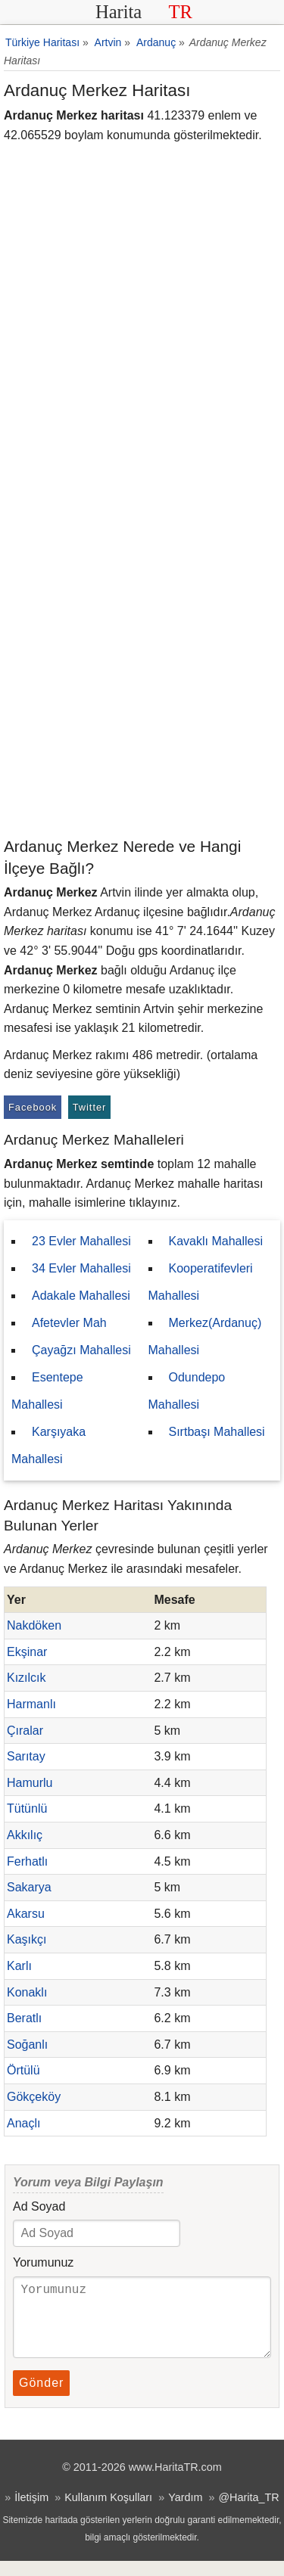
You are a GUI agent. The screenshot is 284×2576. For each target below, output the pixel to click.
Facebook (32, 1107)
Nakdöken (34, 1625)
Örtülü (23, 2070)
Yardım (185, 2512)
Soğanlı (27, 2044)
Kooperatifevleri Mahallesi (200, 1282)
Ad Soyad (39, 2206)
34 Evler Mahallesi (81, 1268)
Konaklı (27, 1992)
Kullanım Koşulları (108, 2512)
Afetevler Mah (69, 1322)
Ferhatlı (27, 1861)
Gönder (41, 2397)
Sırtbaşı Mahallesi (217, 1431)
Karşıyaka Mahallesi (48, 1445)
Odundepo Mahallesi (187, 1391)
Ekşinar (27, 1651)
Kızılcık (26, 1677)
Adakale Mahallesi (81, 1295)
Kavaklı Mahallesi (216, 1241)
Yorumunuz (43, 2262)
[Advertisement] (142, 686)
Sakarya (29, 1887)
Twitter (90, 1107)
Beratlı (24, 2018)
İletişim (31, 2512)
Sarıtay (26, 1756)
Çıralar (25, 1730)
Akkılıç (24, 1835)
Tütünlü (27, 1808)
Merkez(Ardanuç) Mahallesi (205, 1336)
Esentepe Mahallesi (47, 1391)
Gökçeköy (34, 2096)
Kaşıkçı (26, 1939)
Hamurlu (29, 1782)
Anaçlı (23, 2123)
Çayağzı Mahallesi (81, 1350)
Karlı (19, 1965)
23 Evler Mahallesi (81, 1241)
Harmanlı (31, 1704)
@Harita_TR (248, 2512)
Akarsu (26, 1913)
